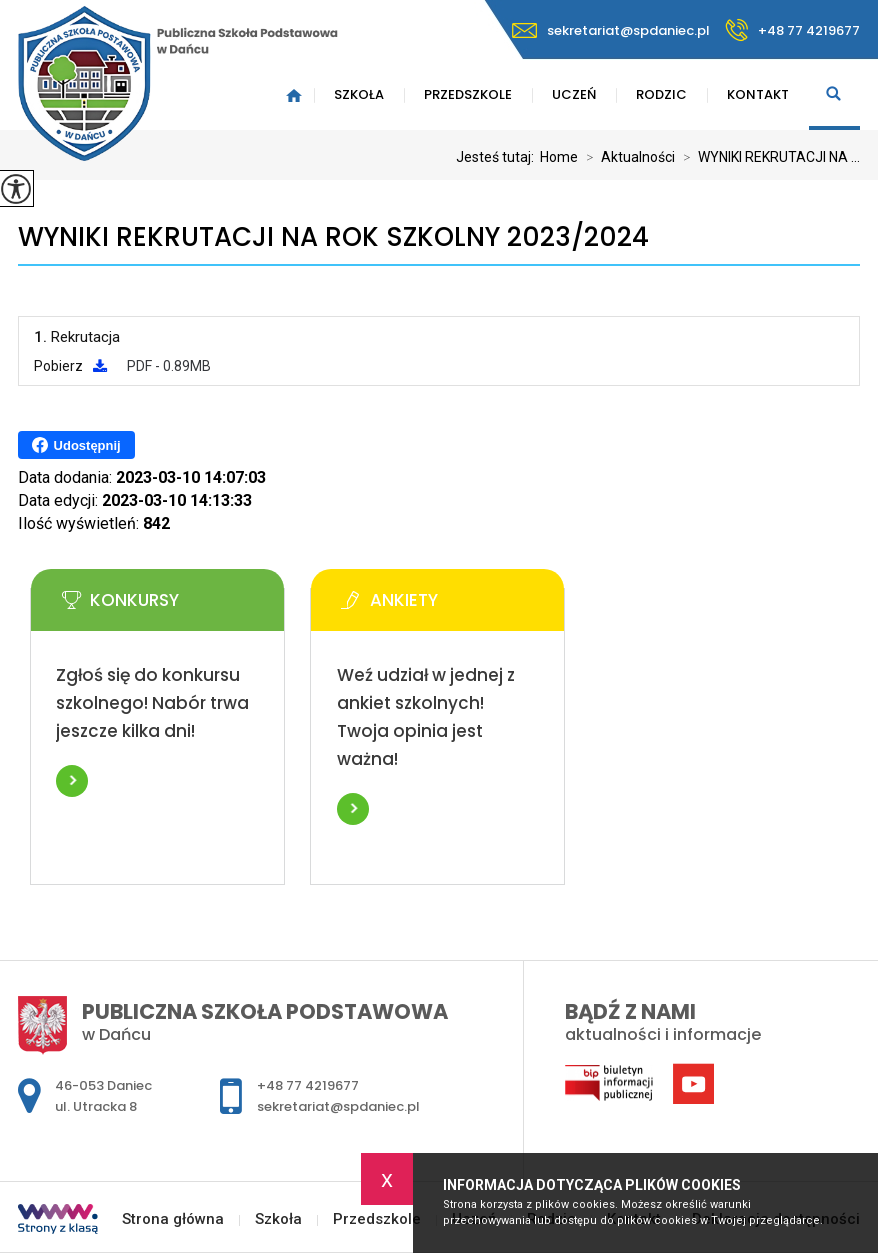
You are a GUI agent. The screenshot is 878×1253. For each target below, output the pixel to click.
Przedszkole (468, 94)
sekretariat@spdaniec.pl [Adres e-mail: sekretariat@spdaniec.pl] (338, 1106)
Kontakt (758, 94)
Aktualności (626, 157)
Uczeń (574, 94)
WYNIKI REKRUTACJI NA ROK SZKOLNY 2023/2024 (333, 237)
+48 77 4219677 (792, 30)
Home (559, 157)
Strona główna (173, 1219)
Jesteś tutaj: (498, 157)
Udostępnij (76, 445)
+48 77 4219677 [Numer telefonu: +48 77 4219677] (308, 1085)
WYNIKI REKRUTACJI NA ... (767, 157)
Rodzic (661, 94)
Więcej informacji (72, 781)
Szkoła (359, 94)
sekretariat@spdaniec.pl (611, 30)
